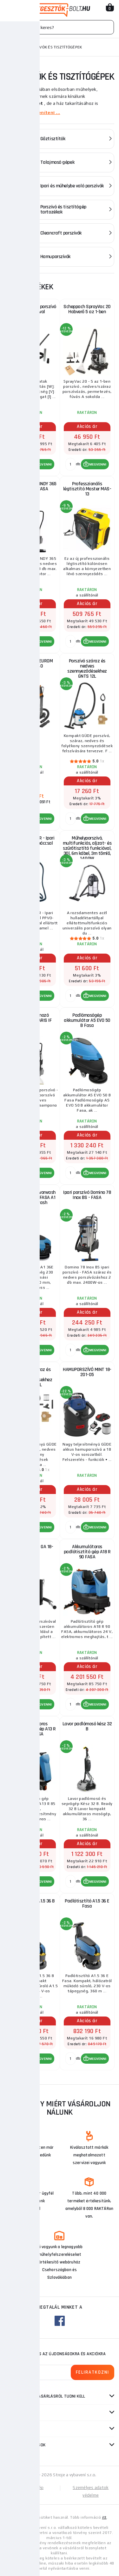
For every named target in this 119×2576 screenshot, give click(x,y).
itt (104, 2517)
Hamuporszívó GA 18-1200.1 (32, 1549)
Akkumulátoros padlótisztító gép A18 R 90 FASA (87, 1551)
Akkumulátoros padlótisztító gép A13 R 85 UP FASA (32, 1729)
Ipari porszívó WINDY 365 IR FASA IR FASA (32, 486)
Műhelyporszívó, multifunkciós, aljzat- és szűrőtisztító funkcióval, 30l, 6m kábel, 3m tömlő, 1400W (87, 847)
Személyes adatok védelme (91, 2491)
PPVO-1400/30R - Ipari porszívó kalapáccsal (32, 841)
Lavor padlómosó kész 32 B (87, 1726)
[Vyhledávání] (59, 27)
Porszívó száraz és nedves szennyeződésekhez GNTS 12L (87, 669)
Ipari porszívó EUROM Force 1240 (32, 663)
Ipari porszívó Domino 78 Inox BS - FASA (87, 1195)
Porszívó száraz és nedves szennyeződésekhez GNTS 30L (32, 1377)
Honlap (12, 47)
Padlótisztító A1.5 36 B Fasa (32, 1903)
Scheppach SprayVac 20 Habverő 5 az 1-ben (87, 309)
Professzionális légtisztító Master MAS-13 (87, 488)
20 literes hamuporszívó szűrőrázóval (32, 309)
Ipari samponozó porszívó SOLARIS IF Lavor (32, 1020)
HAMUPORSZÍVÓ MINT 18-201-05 (87, 1372)
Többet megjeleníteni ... (32, 112)
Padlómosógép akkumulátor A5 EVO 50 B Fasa (87, 1020)
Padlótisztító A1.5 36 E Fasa (87, 1903)
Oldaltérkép (32, 2487)
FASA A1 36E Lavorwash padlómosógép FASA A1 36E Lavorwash (32, 1197)
